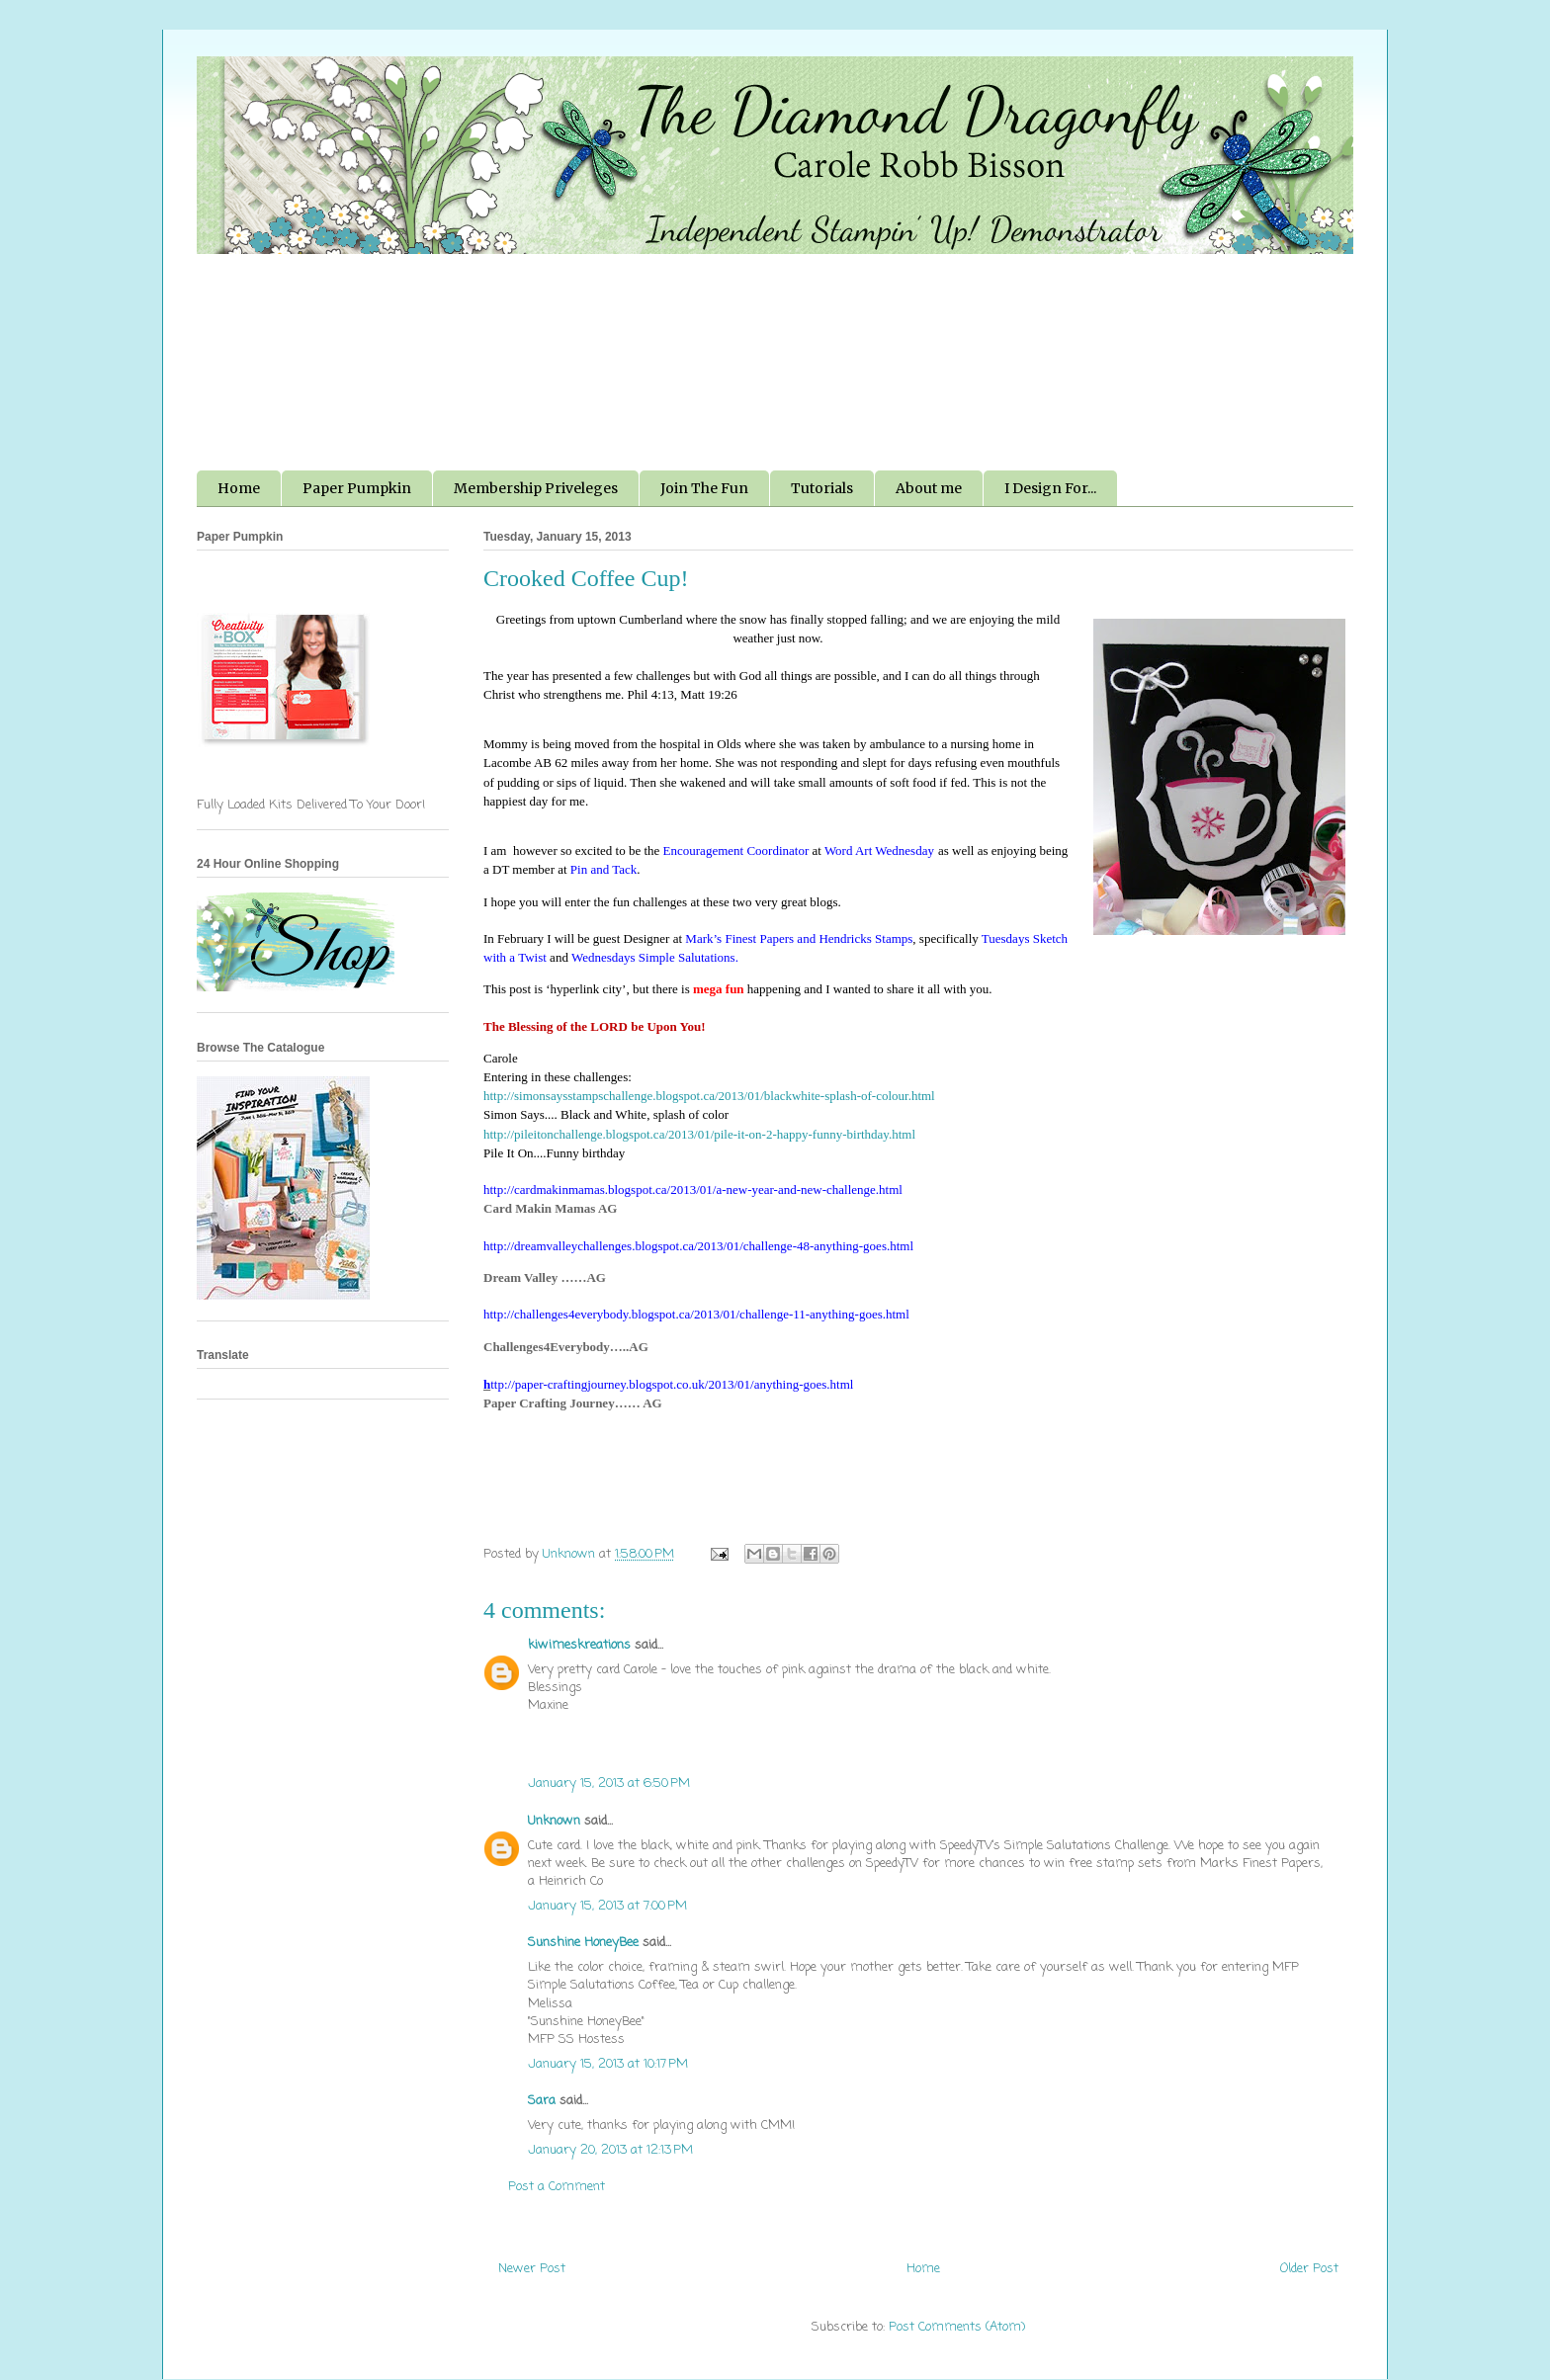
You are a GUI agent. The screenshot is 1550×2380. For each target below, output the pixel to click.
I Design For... (1050, 488)
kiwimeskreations (579, 1645)
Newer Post (531, 2268)
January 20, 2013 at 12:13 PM (610, 2150)
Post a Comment (556, 2186)
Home (238, 488)
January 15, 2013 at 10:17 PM (608, 2064)
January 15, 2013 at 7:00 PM (607, 1906)
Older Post (1309, 2268)
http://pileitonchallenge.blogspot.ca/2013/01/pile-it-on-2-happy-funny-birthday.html (699, 1134)
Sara (542, 2100)
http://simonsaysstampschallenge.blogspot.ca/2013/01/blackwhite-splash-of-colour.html (709, 1095)
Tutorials (822, 488)
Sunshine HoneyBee (583, 1942)
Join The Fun (704, 488)
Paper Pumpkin (356, 488)
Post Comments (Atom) (957, 2327)
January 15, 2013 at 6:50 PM (609, 1783)
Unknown (554, 1821)
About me (929, 488)
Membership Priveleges (536, 488)
